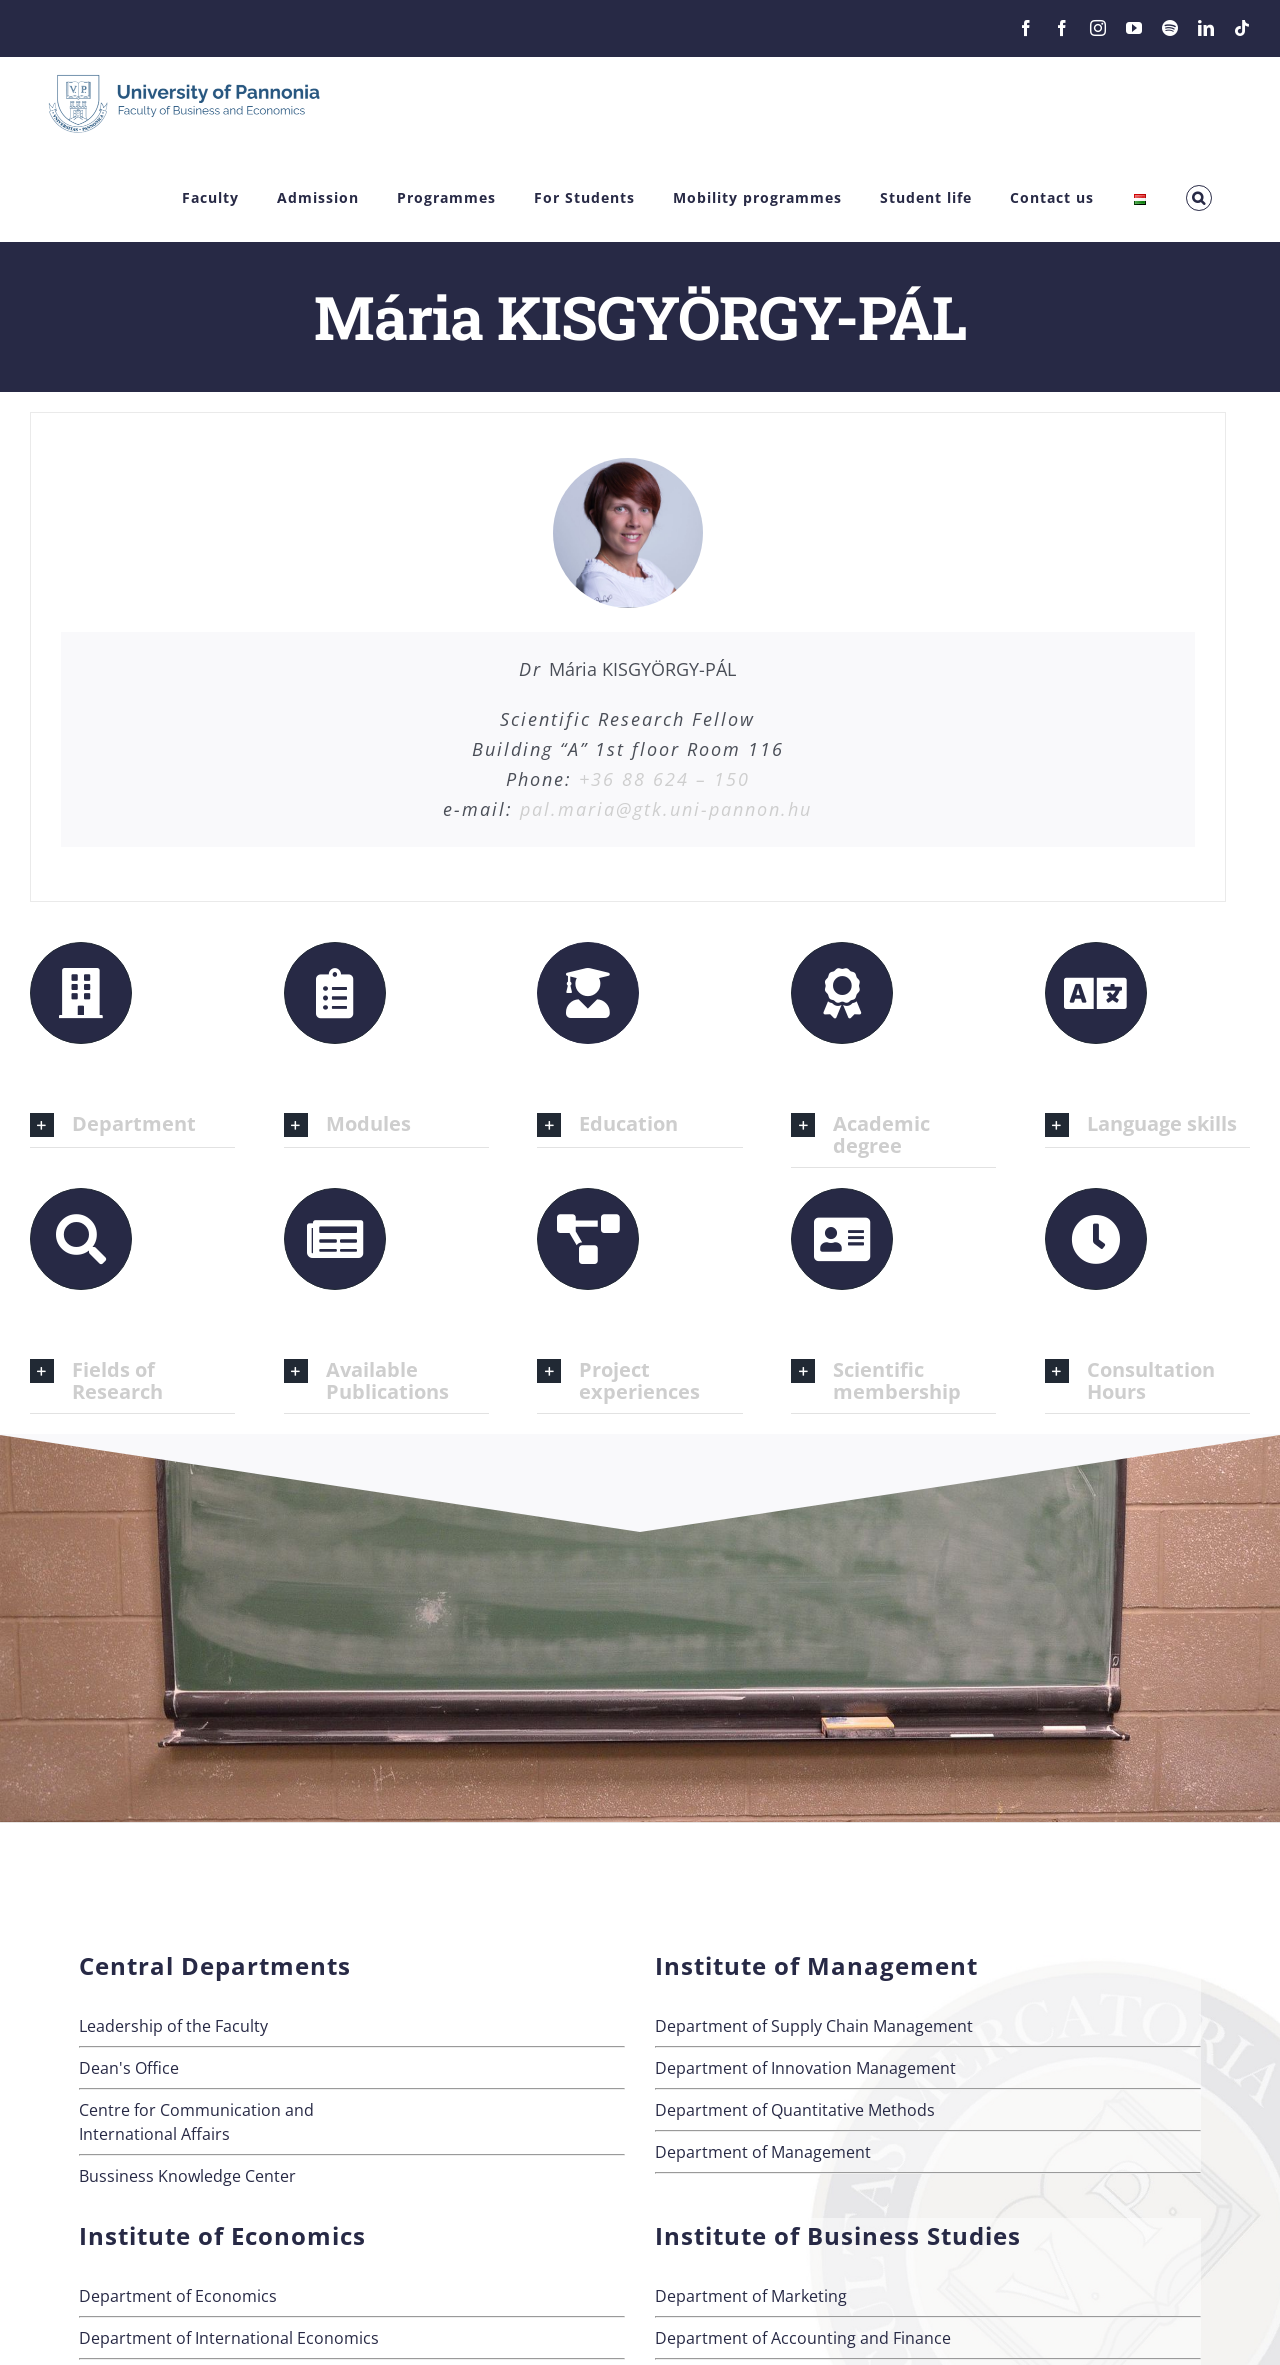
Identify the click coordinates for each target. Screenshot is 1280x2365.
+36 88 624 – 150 (664, 779)
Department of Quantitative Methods (795, 2110)
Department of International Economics (229, 2338)
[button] (1199, 198)
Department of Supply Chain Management (814, 2026)
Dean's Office (129, 2068)
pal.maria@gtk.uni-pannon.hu (666, 809)
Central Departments (215, 1965)
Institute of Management (816, 1965)
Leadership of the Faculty (173, 2026)
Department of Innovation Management (805, 2068)
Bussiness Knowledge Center (187, 2176)
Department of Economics (178, 2296)
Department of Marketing (751, 2296)
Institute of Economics (222, 2235)
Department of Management (763, 2152)
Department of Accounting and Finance (803, 2338)
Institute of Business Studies (838, 2235)
